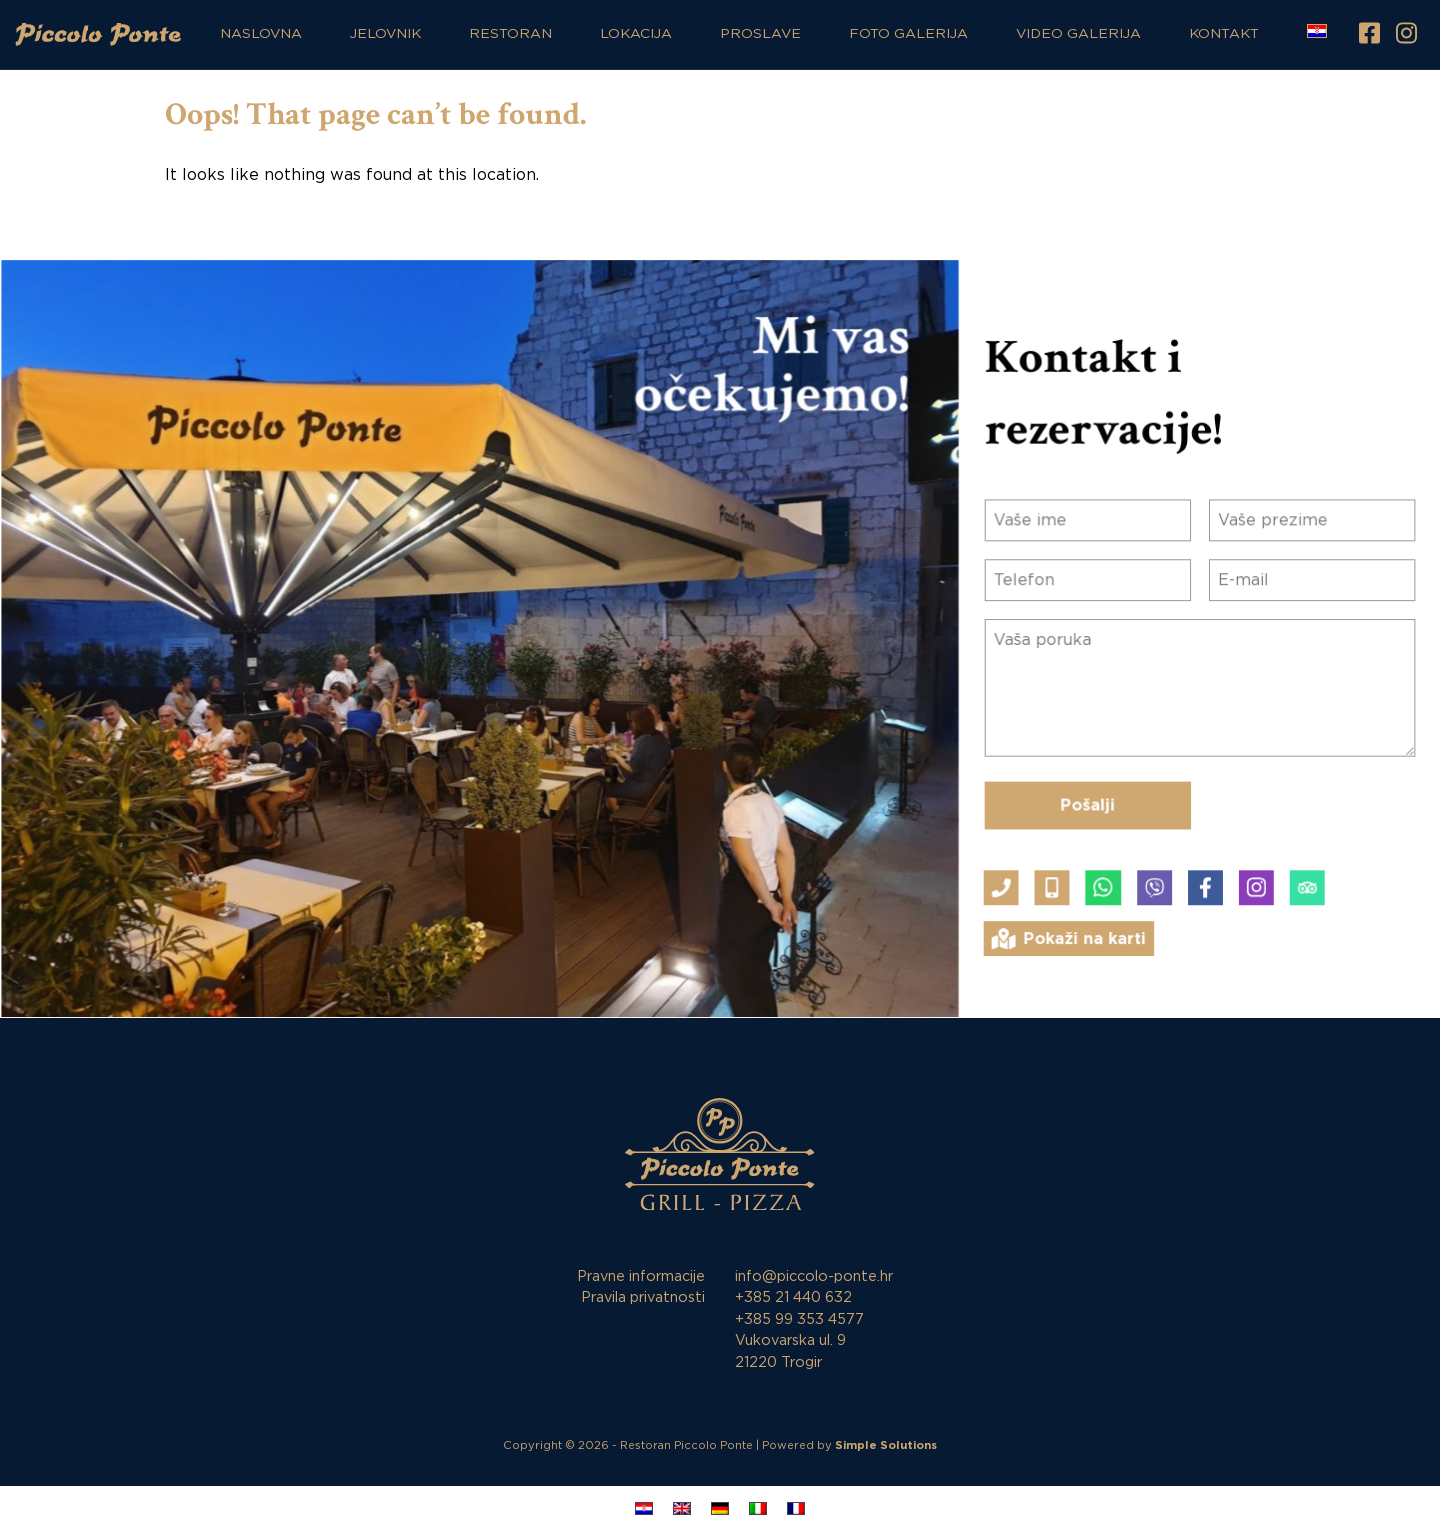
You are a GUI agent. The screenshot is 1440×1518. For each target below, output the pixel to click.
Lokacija (636, 34)
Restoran (510, 34)
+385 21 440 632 (793, 1297)
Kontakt (1224, 34)
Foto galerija (908, 34)
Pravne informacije (641, 1276)
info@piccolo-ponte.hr (814, 1276)
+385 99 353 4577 (799, 1319)
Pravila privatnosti (643, 1297)
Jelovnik (385, 34)
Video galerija (1078, 34)
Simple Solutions (886, 1445)
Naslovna (261, 34)
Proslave (760, 34)
